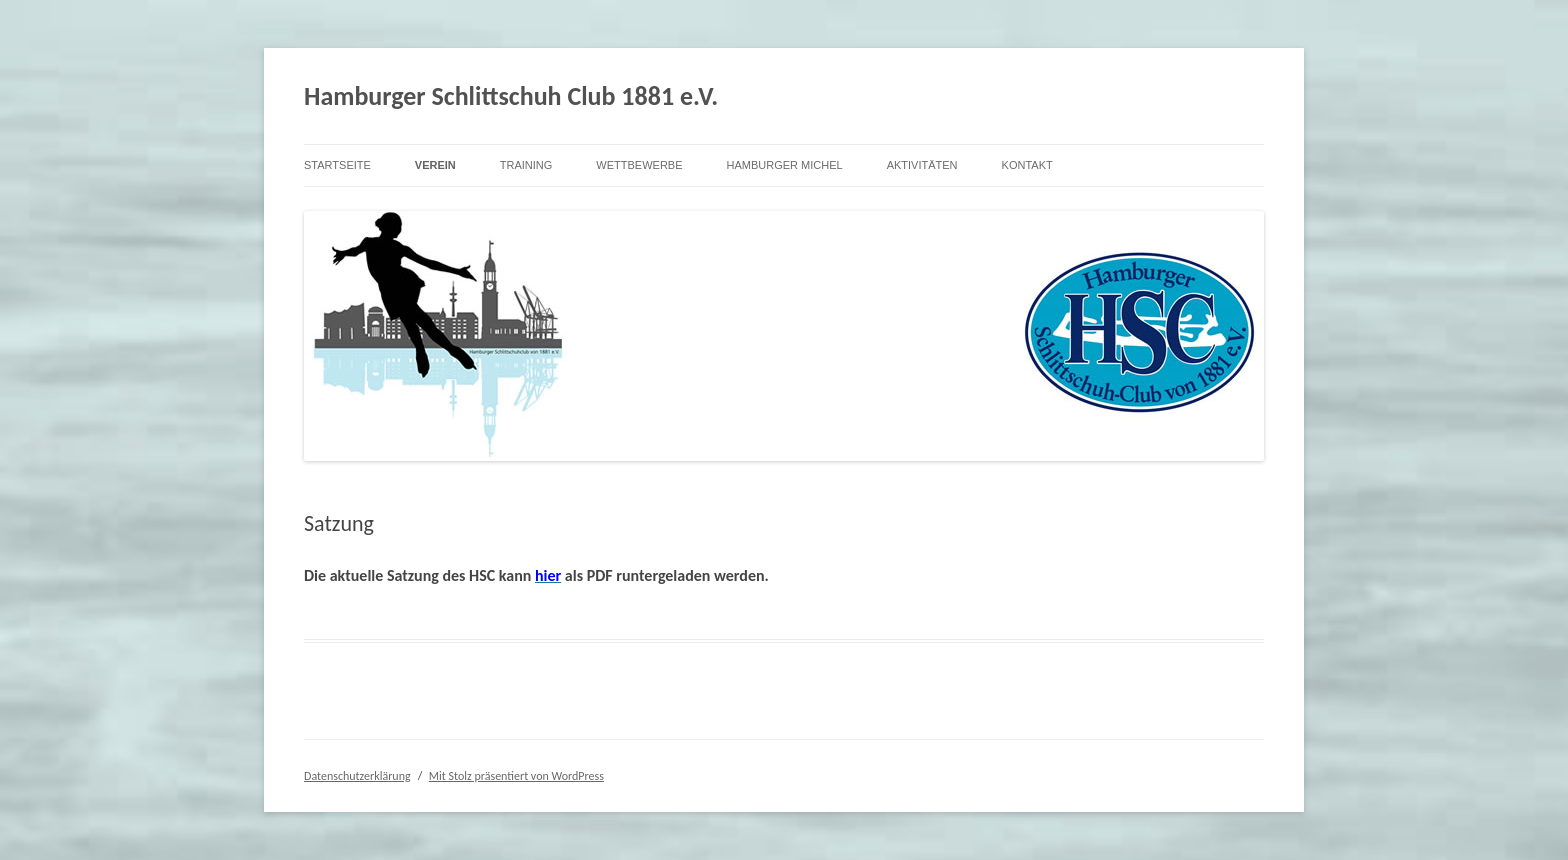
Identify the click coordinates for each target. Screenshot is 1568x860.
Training (526, 165)
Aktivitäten (922, 165)
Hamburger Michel (785, 165)
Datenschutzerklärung (357, 776)
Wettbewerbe (639, 165)
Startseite (337, 165)
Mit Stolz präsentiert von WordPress (516, 776)
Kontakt (1027, 165)
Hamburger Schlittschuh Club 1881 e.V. (511, 96)
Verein (435, 165)
